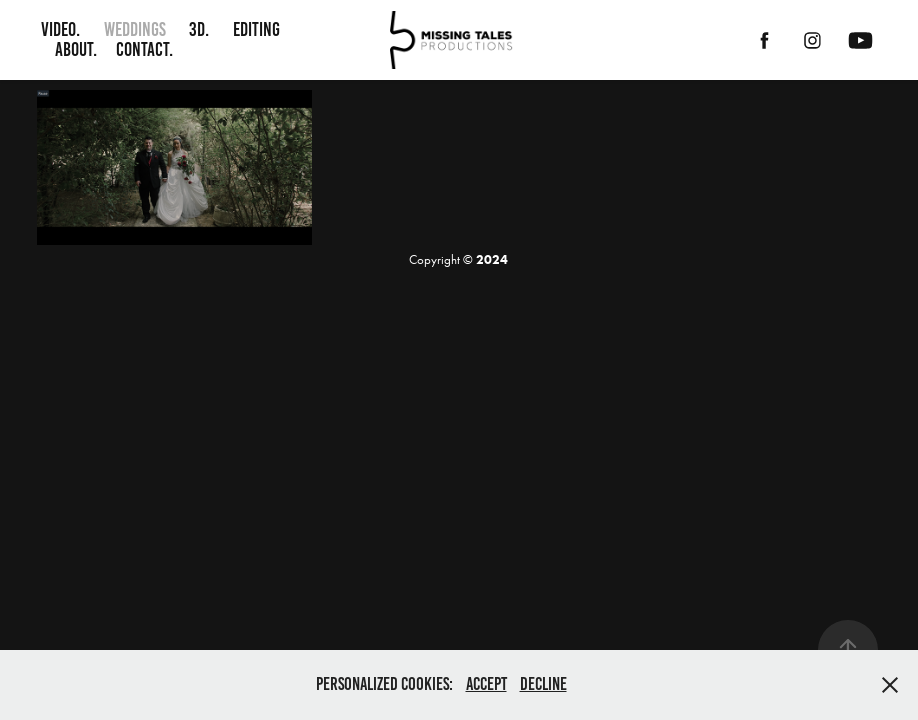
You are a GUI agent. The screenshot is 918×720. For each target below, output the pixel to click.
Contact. (144, 49)
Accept (486, 684)
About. (76, 49)
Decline (543, 684)
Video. (60, 29)
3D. (199, 29)
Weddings (135, 29)
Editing (256, 29)
